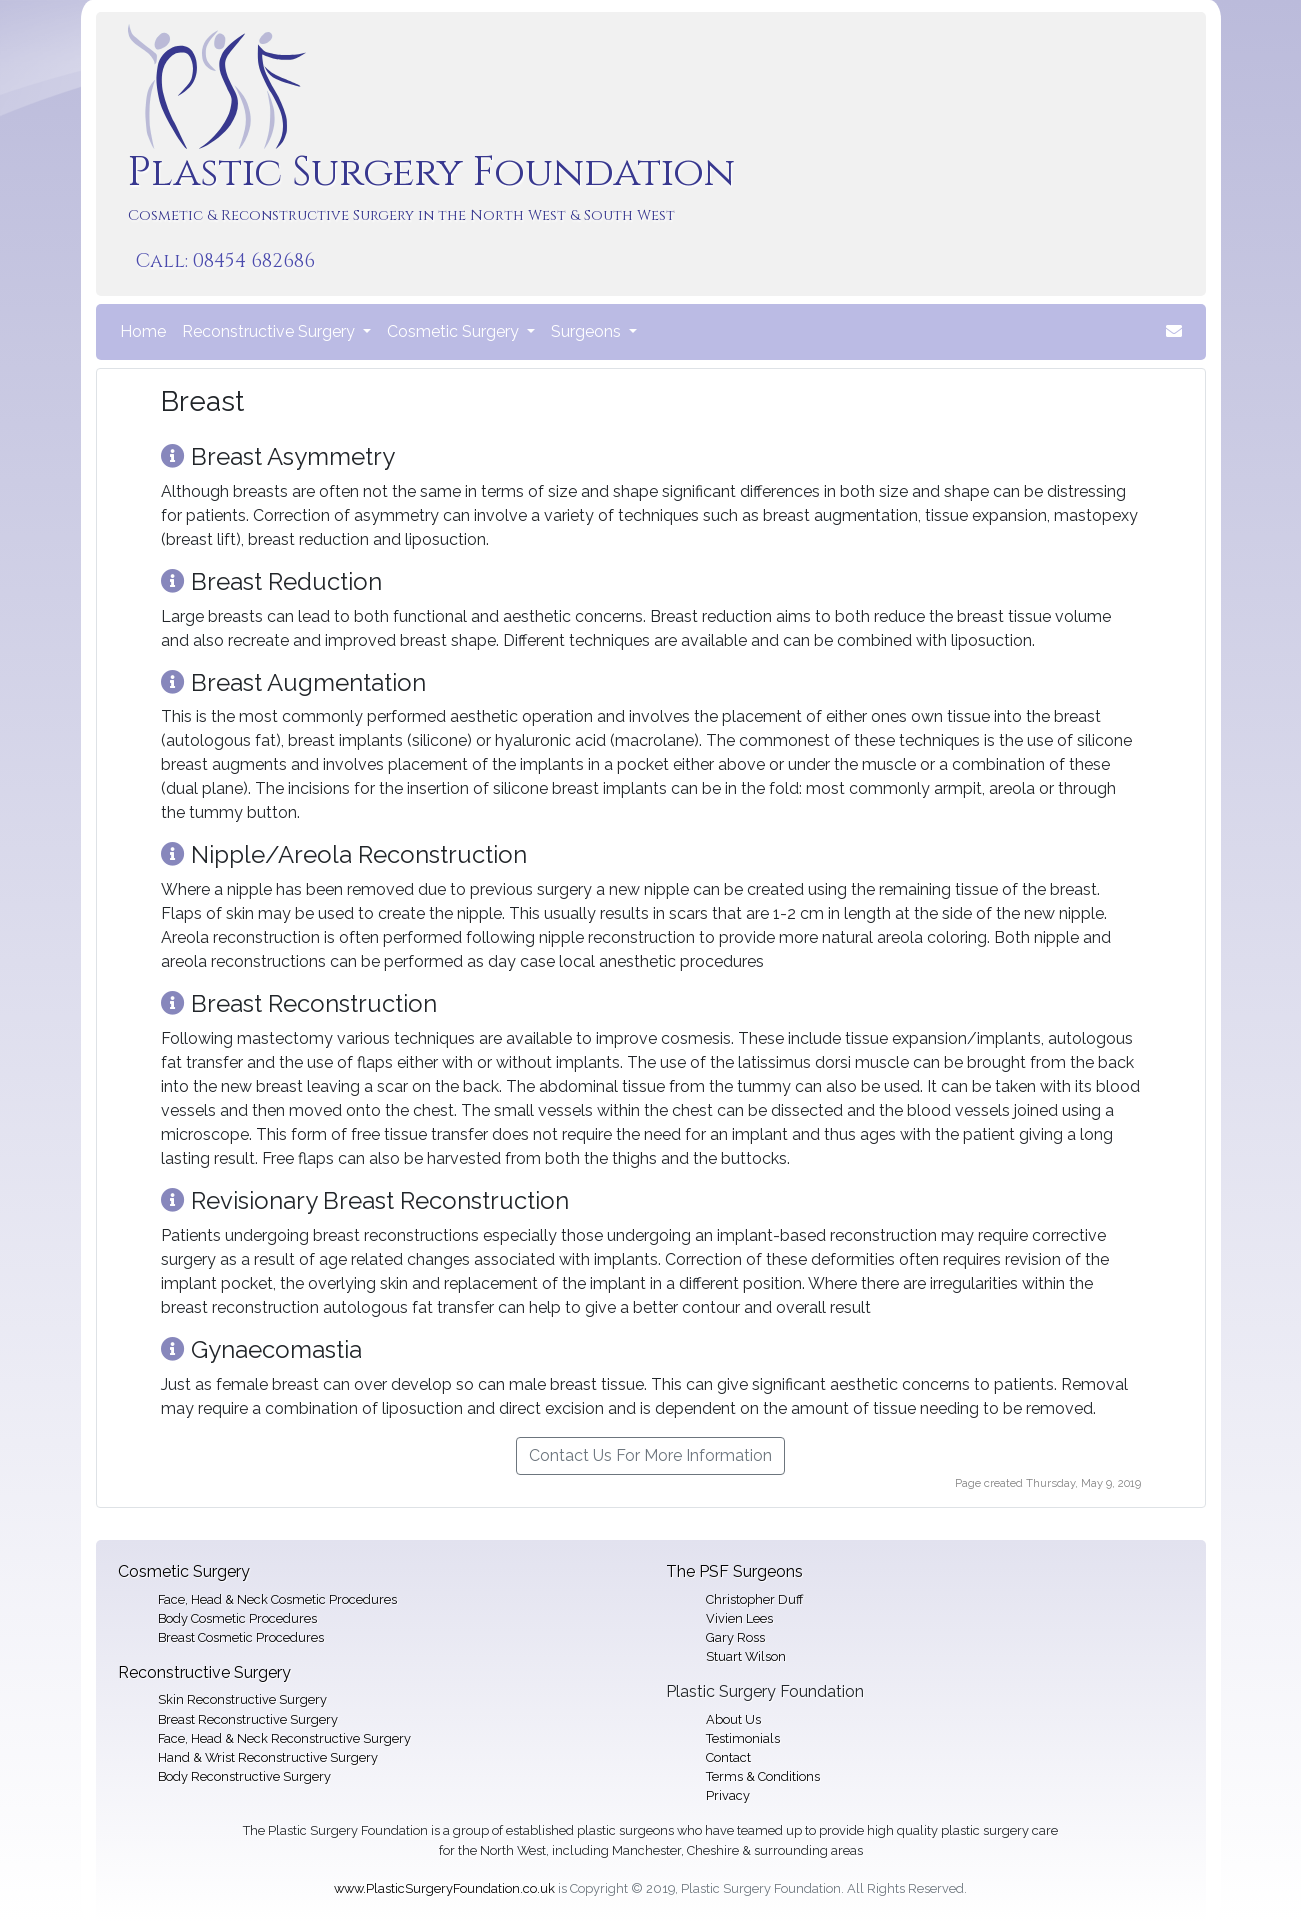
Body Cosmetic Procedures (237, 1618)
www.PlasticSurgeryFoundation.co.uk (444, 1888)
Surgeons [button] (588, 331)
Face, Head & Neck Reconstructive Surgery (284, 1738)
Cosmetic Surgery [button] (455, 331)
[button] (1174, 332)
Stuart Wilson (746, 1656)
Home (147, 330)
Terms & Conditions (763, 1776)
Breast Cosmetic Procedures (241, 1637)
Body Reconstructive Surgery (244, 1776)
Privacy (728, 1795)
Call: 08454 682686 (225, 261)
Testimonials (743, 1738)
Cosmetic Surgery (184, 1571)
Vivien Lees (739, 1618)
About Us (733, 1719)
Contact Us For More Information (650, 1455)
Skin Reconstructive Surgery (242, 1699)
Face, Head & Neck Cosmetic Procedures (277, 1599)
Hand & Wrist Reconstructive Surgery (268, 1757)
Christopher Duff (754, 1599)
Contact (728, 1757)
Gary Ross (735, 1637)
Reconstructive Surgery (204, 1672)
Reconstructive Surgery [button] (270, 331)
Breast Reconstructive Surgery (248, 1719)
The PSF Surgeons (734, 1571)
